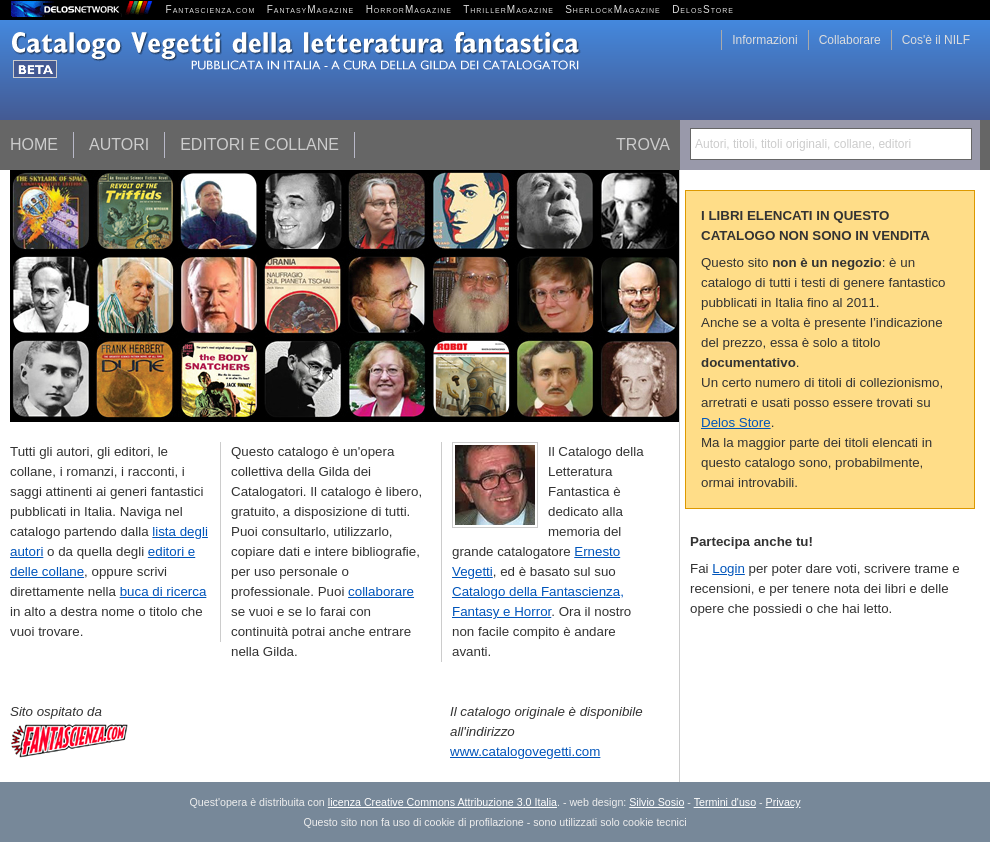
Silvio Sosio (656, 802)
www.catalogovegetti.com (525, 751)
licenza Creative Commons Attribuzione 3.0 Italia (442, 802)
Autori (119, 144)
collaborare (381, 591)
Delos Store (736, 422)
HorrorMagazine (409, 9)
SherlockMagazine (613, 9)
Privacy (783, 802)
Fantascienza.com (211, 9)
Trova (643, 144)
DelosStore (703, 9)
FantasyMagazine (311, 9)
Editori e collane (259, 144)
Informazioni (764, 40)
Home (34, 144)
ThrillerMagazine (508, 9)
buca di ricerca (163, 591)
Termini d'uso (725, 802)
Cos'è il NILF (936, 40)
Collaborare (850, 40)
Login (728, 568)
